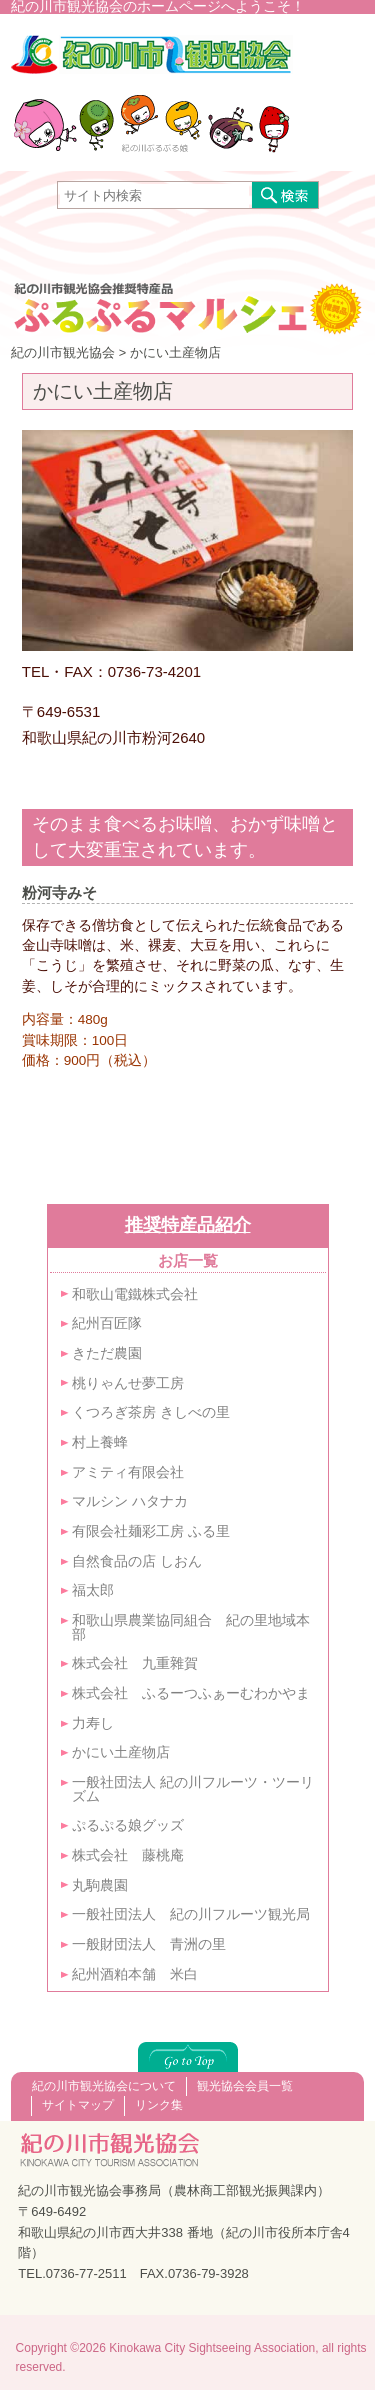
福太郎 (93, 1590)
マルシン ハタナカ (130, 1501)
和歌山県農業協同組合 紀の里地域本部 (191, 1627)
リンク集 (159, 2105)
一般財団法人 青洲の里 (149, 1944)
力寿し (93, 1723)
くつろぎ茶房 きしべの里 (151, 1412)
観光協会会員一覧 (245, 2086)
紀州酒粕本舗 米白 (135, 1974)
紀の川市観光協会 (152, 64)
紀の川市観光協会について (104, 2086)
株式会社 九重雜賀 (135, 1663)
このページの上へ (188, 2057)
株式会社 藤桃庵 (128, 1855)
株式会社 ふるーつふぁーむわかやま (191, 1693)
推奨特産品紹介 (188, 1225)
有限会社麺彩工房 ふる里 (151, 1531)
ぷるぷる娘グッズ (128, 1825)
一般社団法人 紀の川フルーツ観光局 (191, 1914)
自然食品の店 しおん (137, 1561)
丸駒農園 (100, 1885)
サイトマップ (78, 2105)
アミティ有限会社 (128, 1472)
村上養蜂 (100, 1442)
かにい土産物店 (121, 1752)
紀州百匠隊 (107, 1323)
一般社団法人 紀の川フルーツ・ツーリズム (193, 1789)
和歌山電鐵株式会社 (135, 1294)
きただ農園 (114, 1353)
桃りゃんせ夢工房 (128, 1383)
